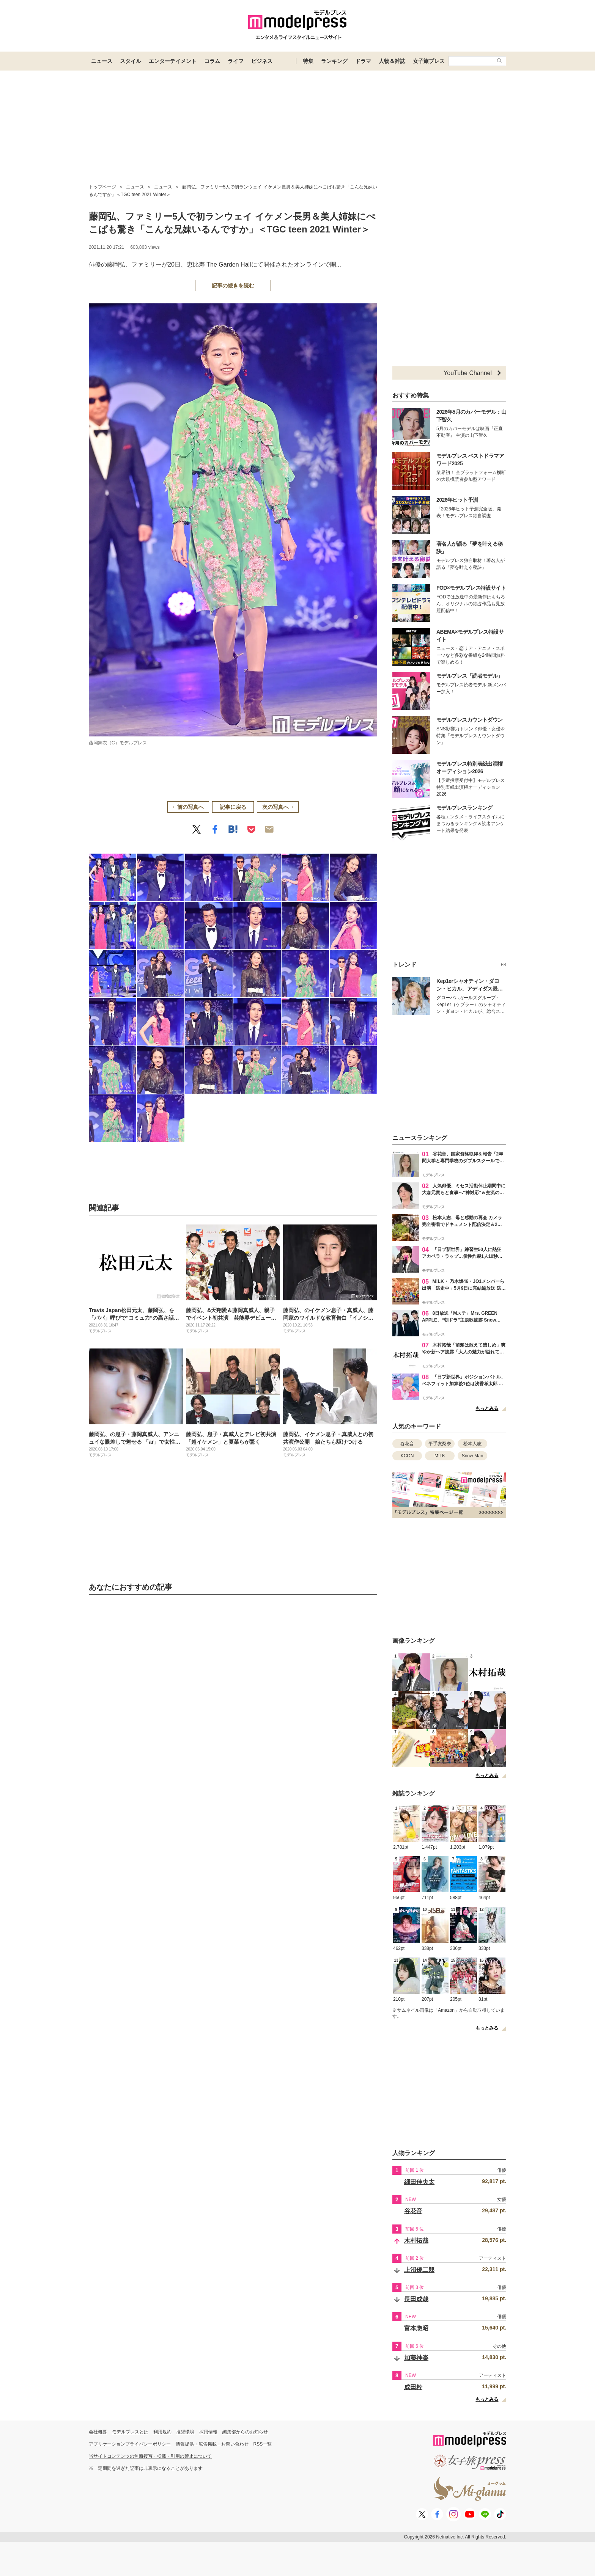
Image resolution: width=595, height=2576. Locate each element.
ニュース (101, 61)
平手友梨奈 (439, 1443)
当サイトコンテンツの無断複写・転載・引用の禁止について (150, 2456)
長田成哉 (416, 2299)
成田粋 (413, 2387)
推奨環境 (185, 2432)
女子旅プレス (429, 61)
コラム (212, 61)
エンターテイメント (173, 61)
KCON (407, 1455)
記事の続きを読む (233, 286)
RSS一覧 (262, 2444)
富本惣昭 (416, 2328)
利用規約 (162, 2432)
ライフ (236, 61)
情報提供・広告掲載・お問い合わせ (212, 2444)
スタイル (130, 61)
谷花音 (407, 1443)
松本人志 (472, 1443)
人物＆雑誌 (392, 61)
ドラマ (363, 61)
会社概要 (98, 2432)
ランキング (334, 61)
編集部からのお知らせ (245, 2432)
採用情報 (208, 2432)
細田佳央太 (419, 2182)
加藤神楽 (416, 2358)
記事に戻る (233, 807)
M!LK (439, 1455)
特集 (308, 61)
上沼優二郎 (419, 2270)
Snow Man (472, 1455)
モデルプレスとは (130, 2432)
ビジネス (261, 61)
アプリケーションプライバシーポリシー (130, 2444)
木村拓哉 (416, 2240)
